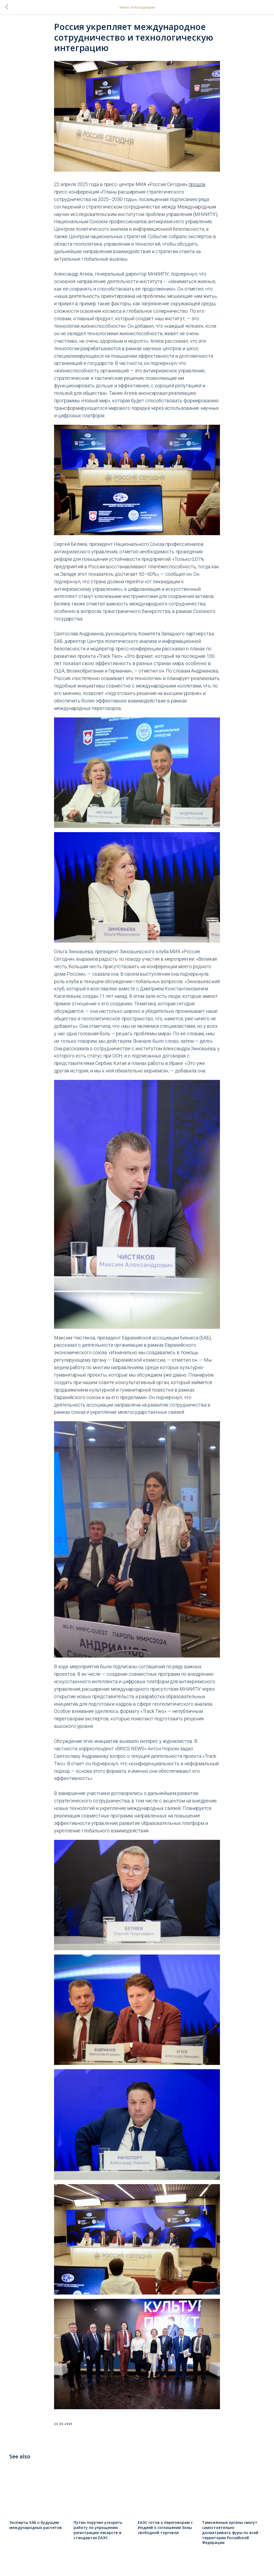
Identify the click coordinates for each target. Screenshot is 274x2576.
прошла (196, 188)
